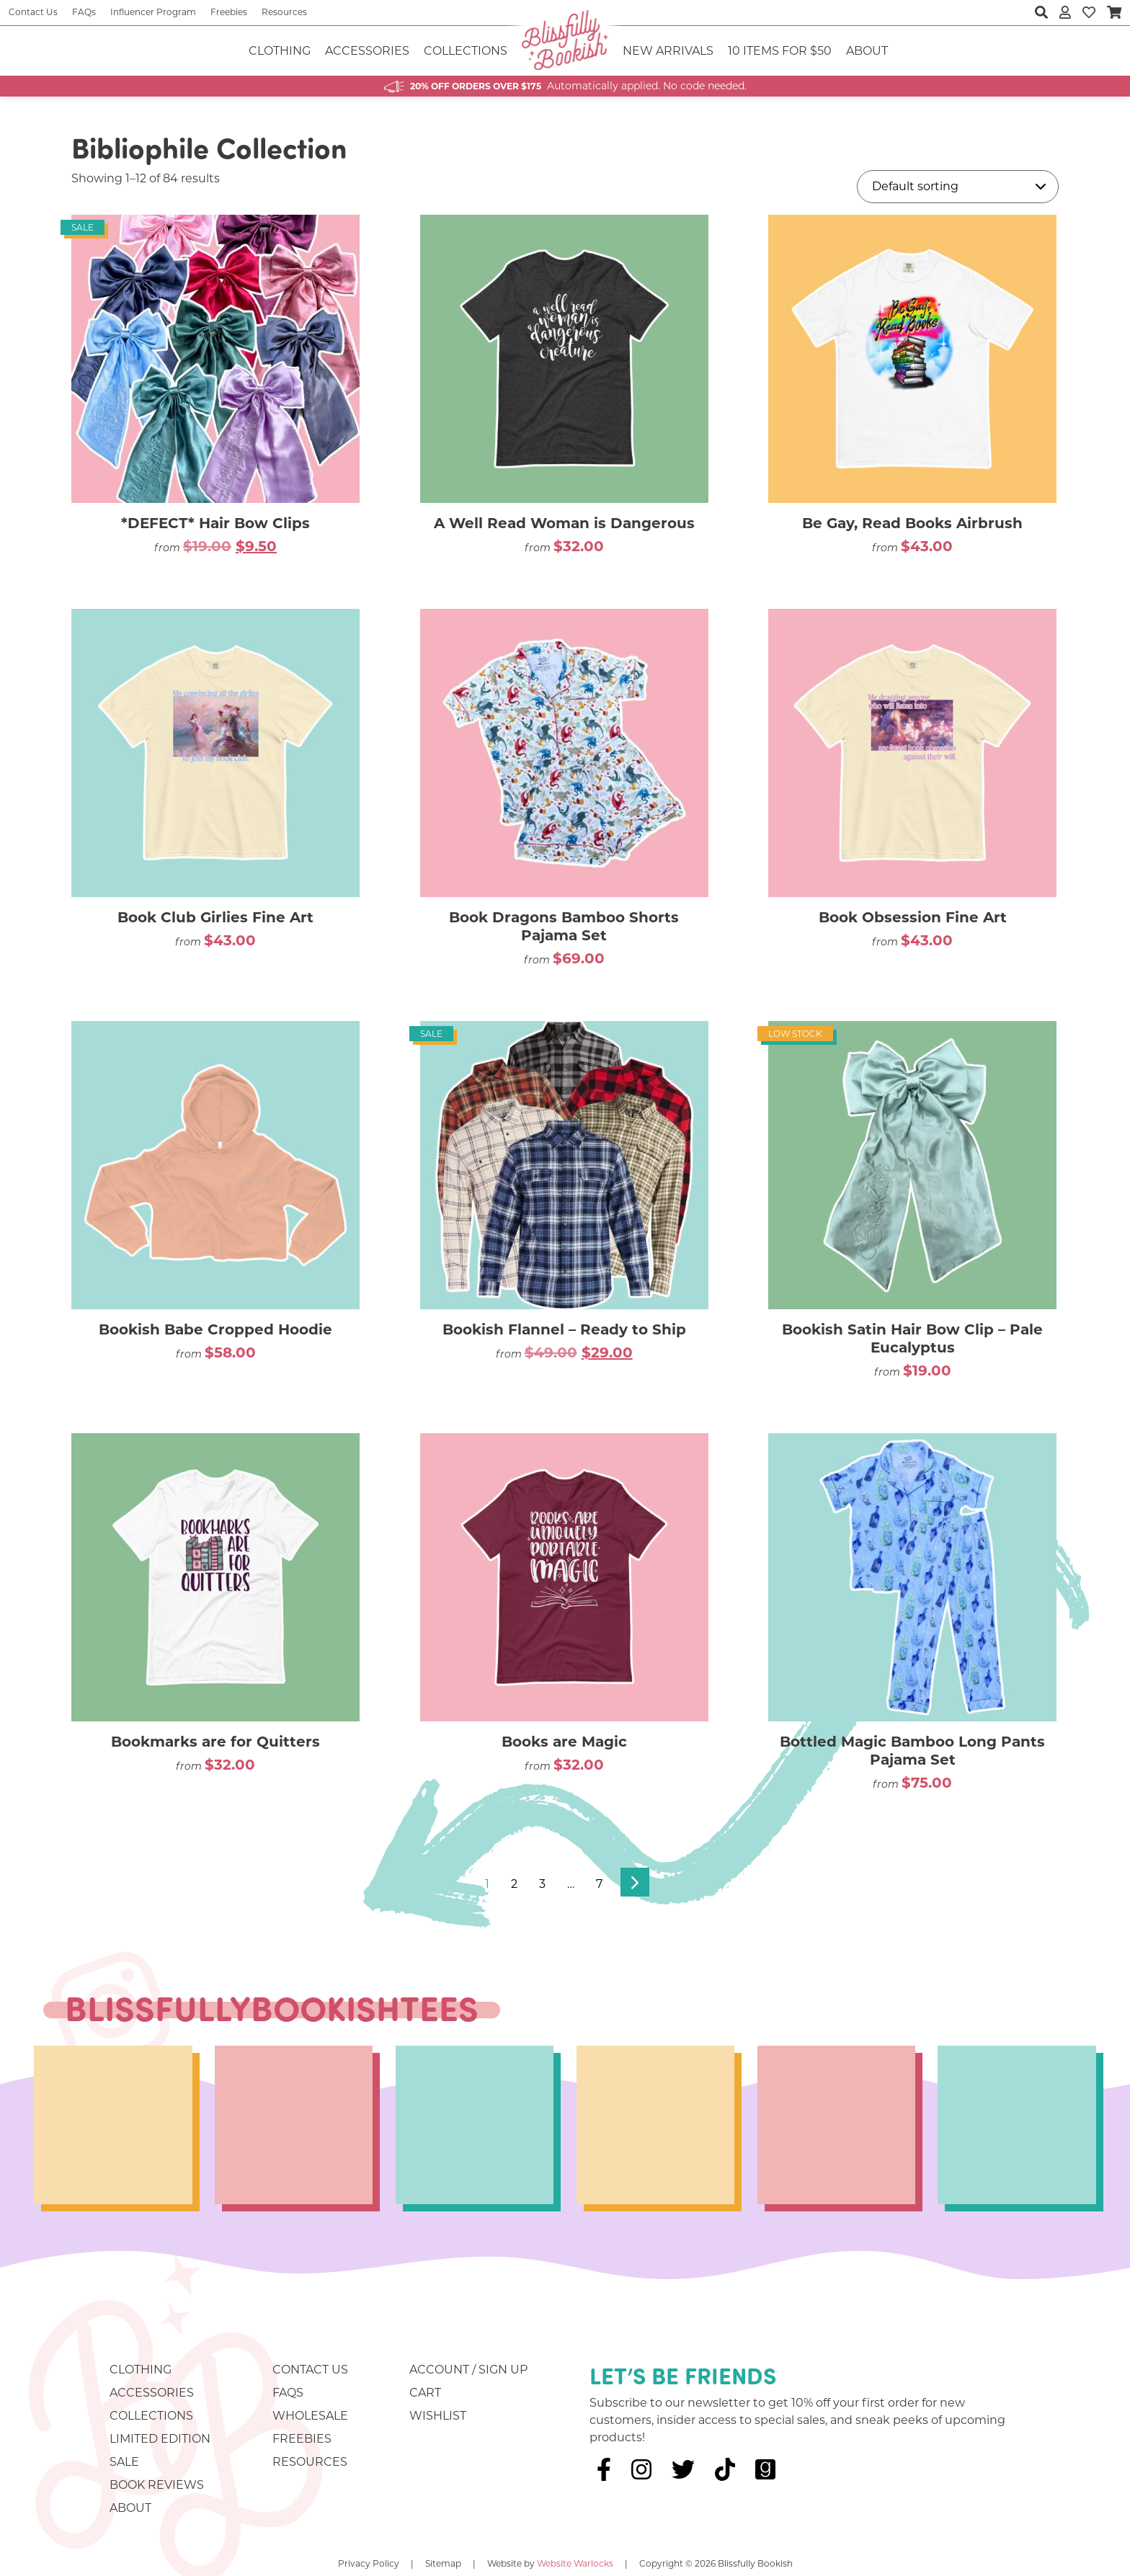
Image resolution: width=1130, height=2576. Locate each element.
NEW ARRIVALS (668, 51)
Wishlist (437, 2416)
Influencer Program (153, 11)
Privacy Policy (368, 2563)
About (867, 51)
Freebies (228, 11)
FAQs (84, 11)
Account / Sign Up (468, 2369)
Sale (124, 2462)
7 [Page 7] (599, 1884)
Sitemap (443, 2563)
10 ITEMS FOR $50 (780, 51)
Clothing (280, 51)
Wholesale (310, 2416)
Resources (284, 11)
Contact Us (33, 11)
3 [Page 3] (542, 1884)
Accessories (367, 51)
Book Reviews (157, 2485)
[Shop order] (958, 186)
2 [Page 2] (514, 1884)
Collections (465, 51)
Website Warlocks (575, 2563)
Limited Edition (160, 2439)
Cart (425, 2392)
